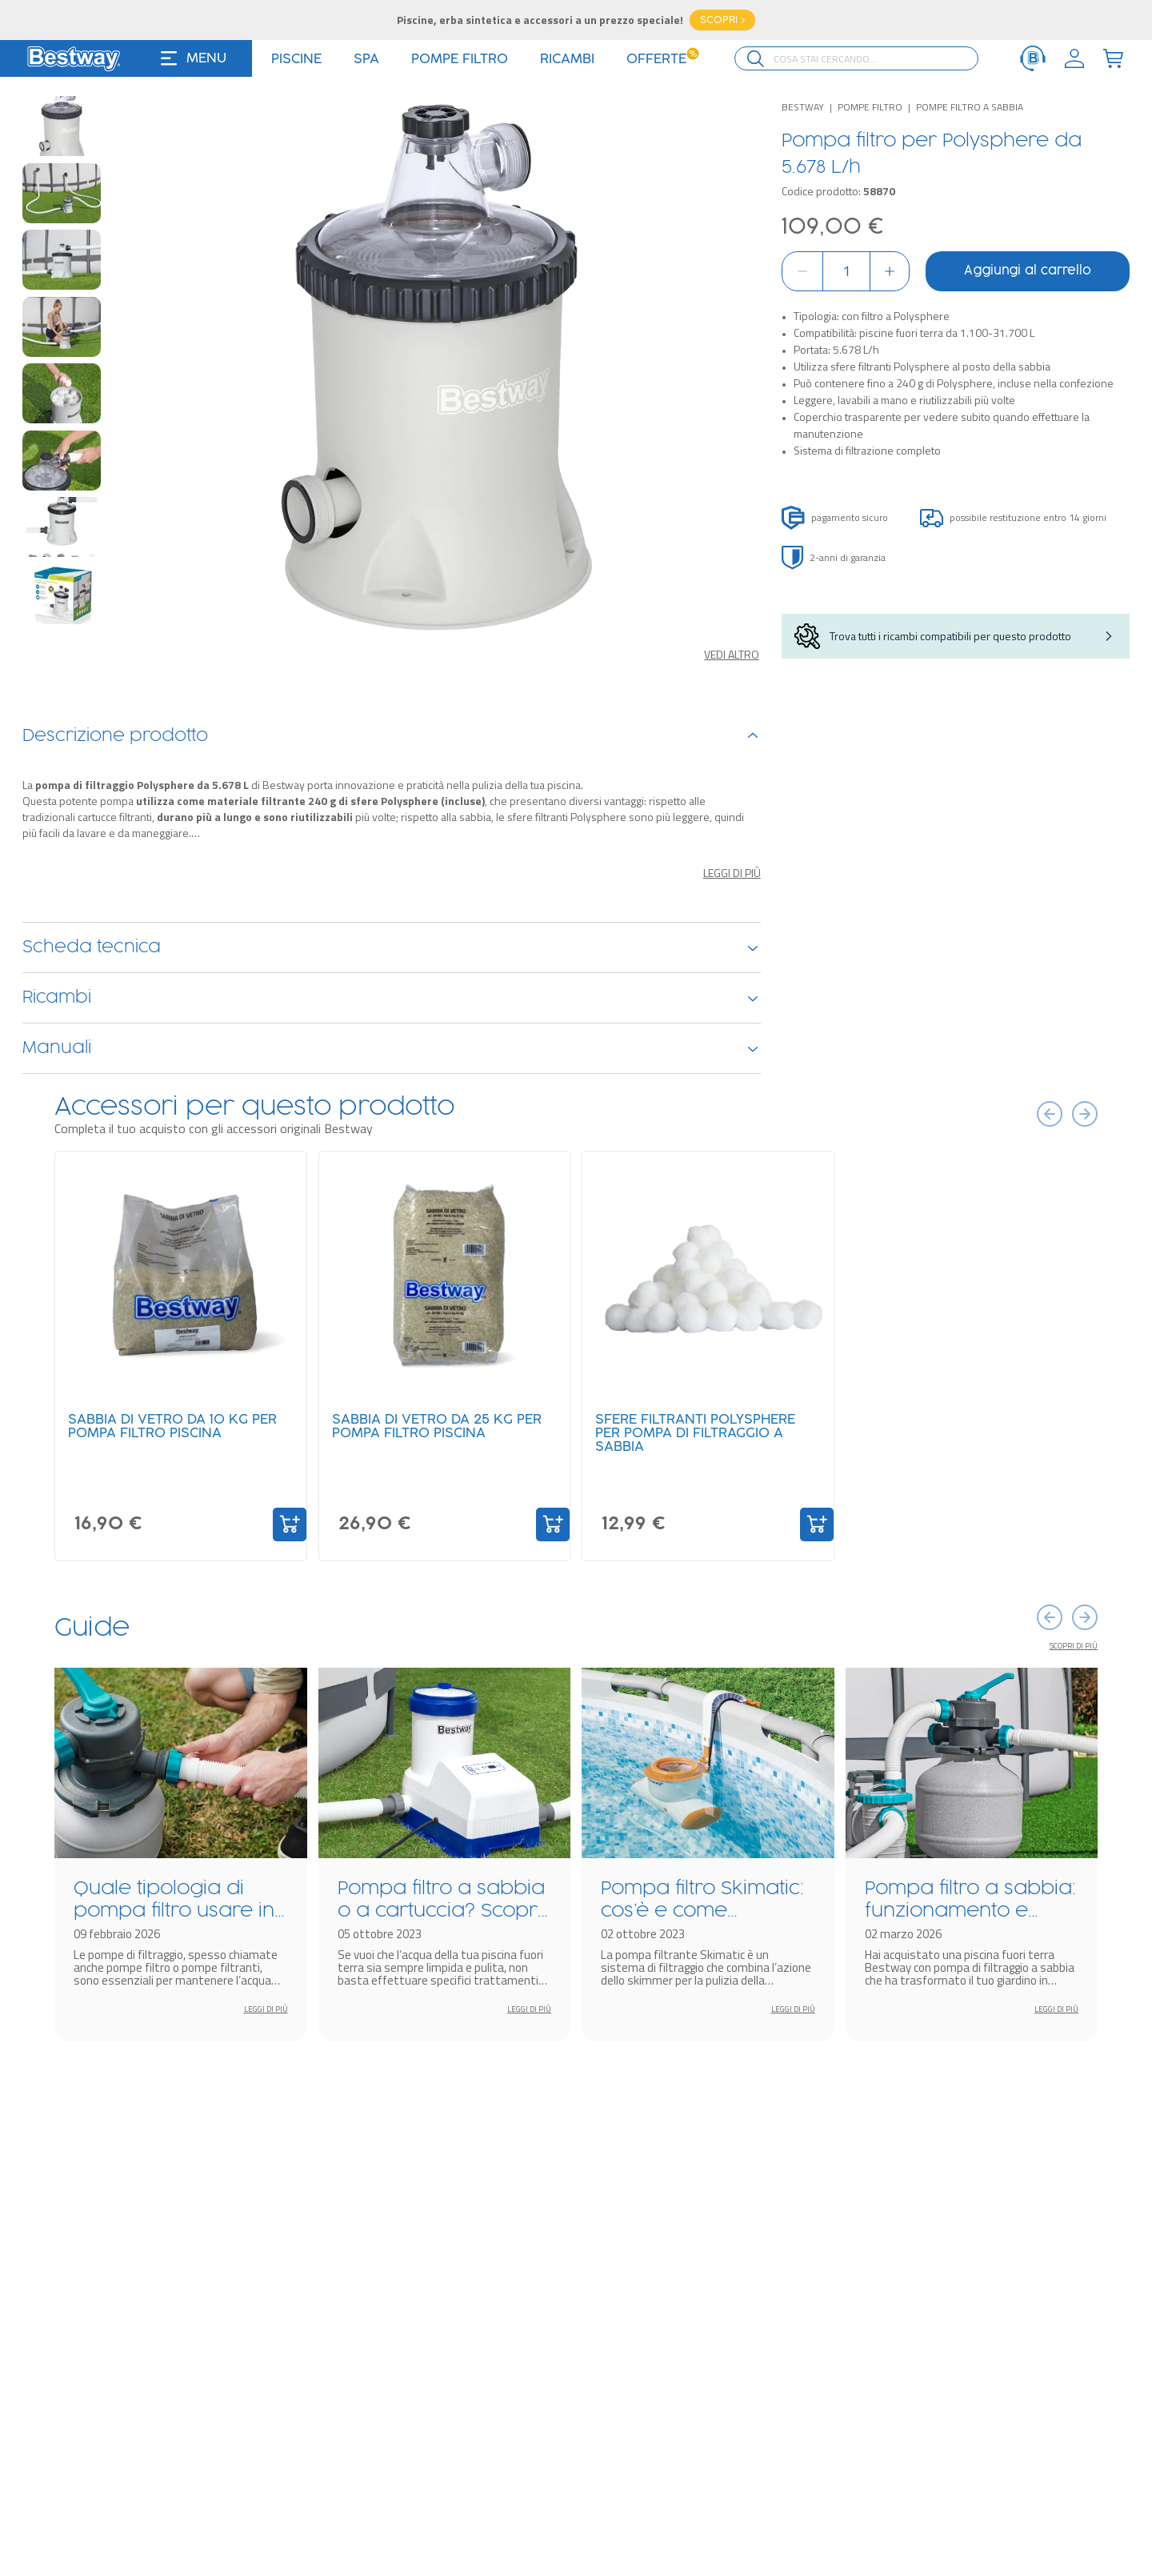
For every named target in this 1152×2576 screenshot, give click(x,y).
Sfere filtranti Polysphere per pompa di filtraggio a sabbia (695, 1433)
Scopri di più (1074, 1646)
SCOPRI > (722, 20)
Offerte (662, 59)
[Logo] (73, 58)
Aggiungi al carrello (1027, 271)
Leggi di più (732, 873)
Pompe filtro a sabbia (969, 106)
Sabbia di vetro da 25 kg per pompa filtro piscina (437, 1426)
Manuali (391, 1048)
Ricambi (391, 998)
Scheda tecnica (391, 947)
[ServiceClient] (1033, 58)
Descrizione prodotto (391, 736)
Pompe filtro (870, 106)
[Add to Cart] (289, 1524)
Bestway (803, 106)
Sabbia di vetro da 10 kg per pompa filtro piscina (172, 1426)
